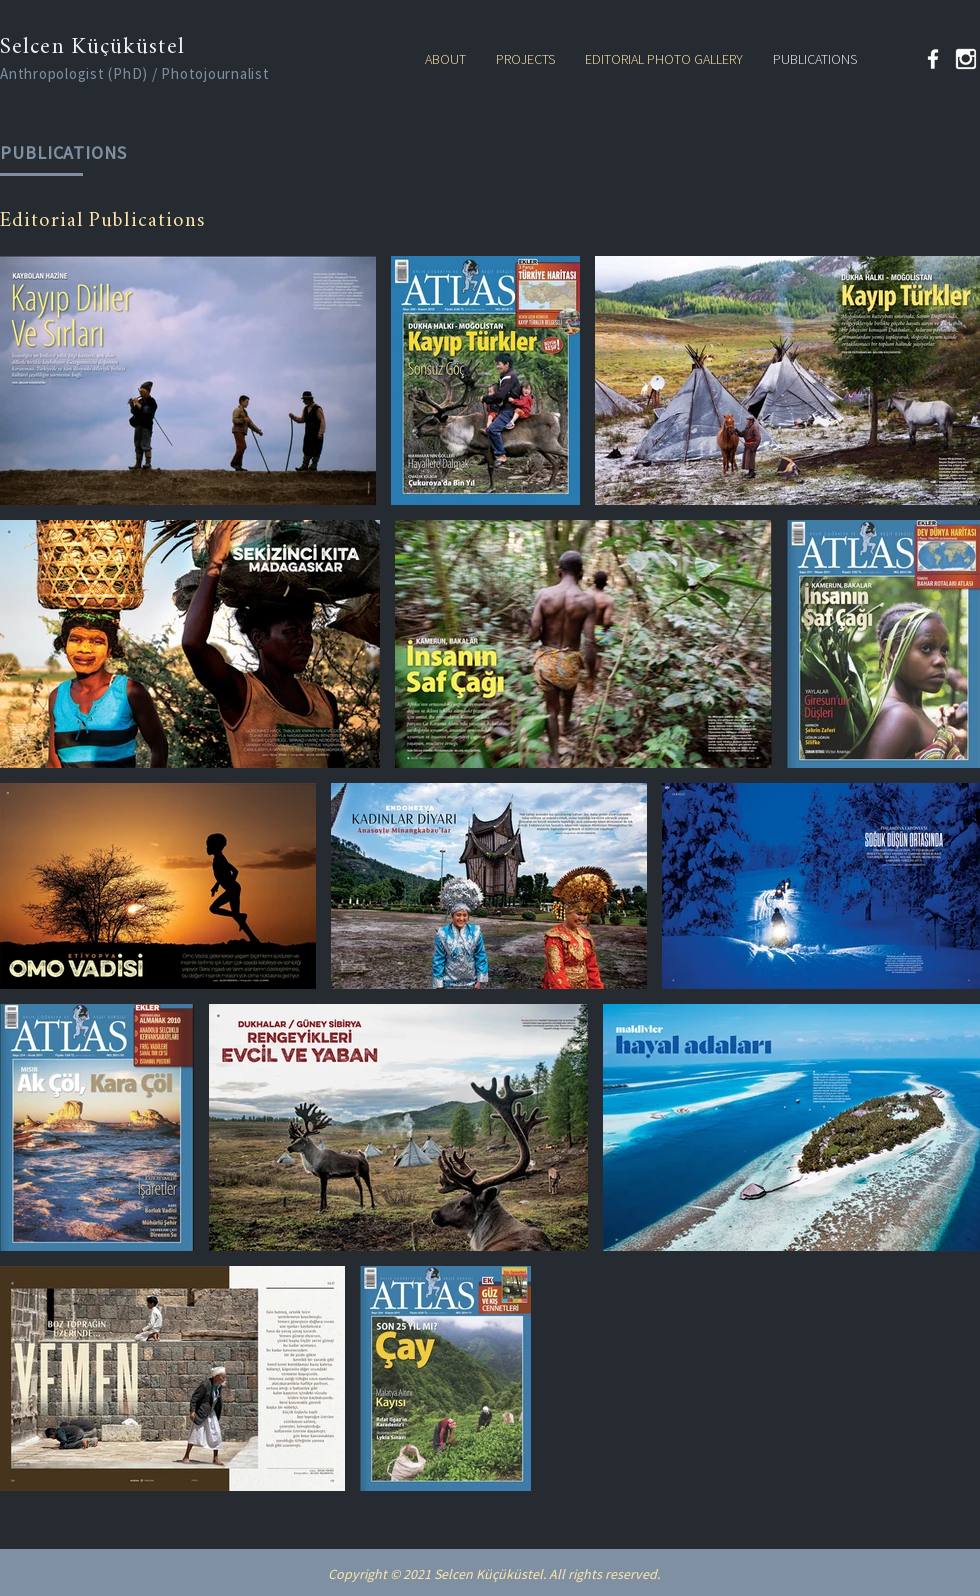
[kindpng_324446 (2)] (966, 59)
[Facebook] (933, 59)
